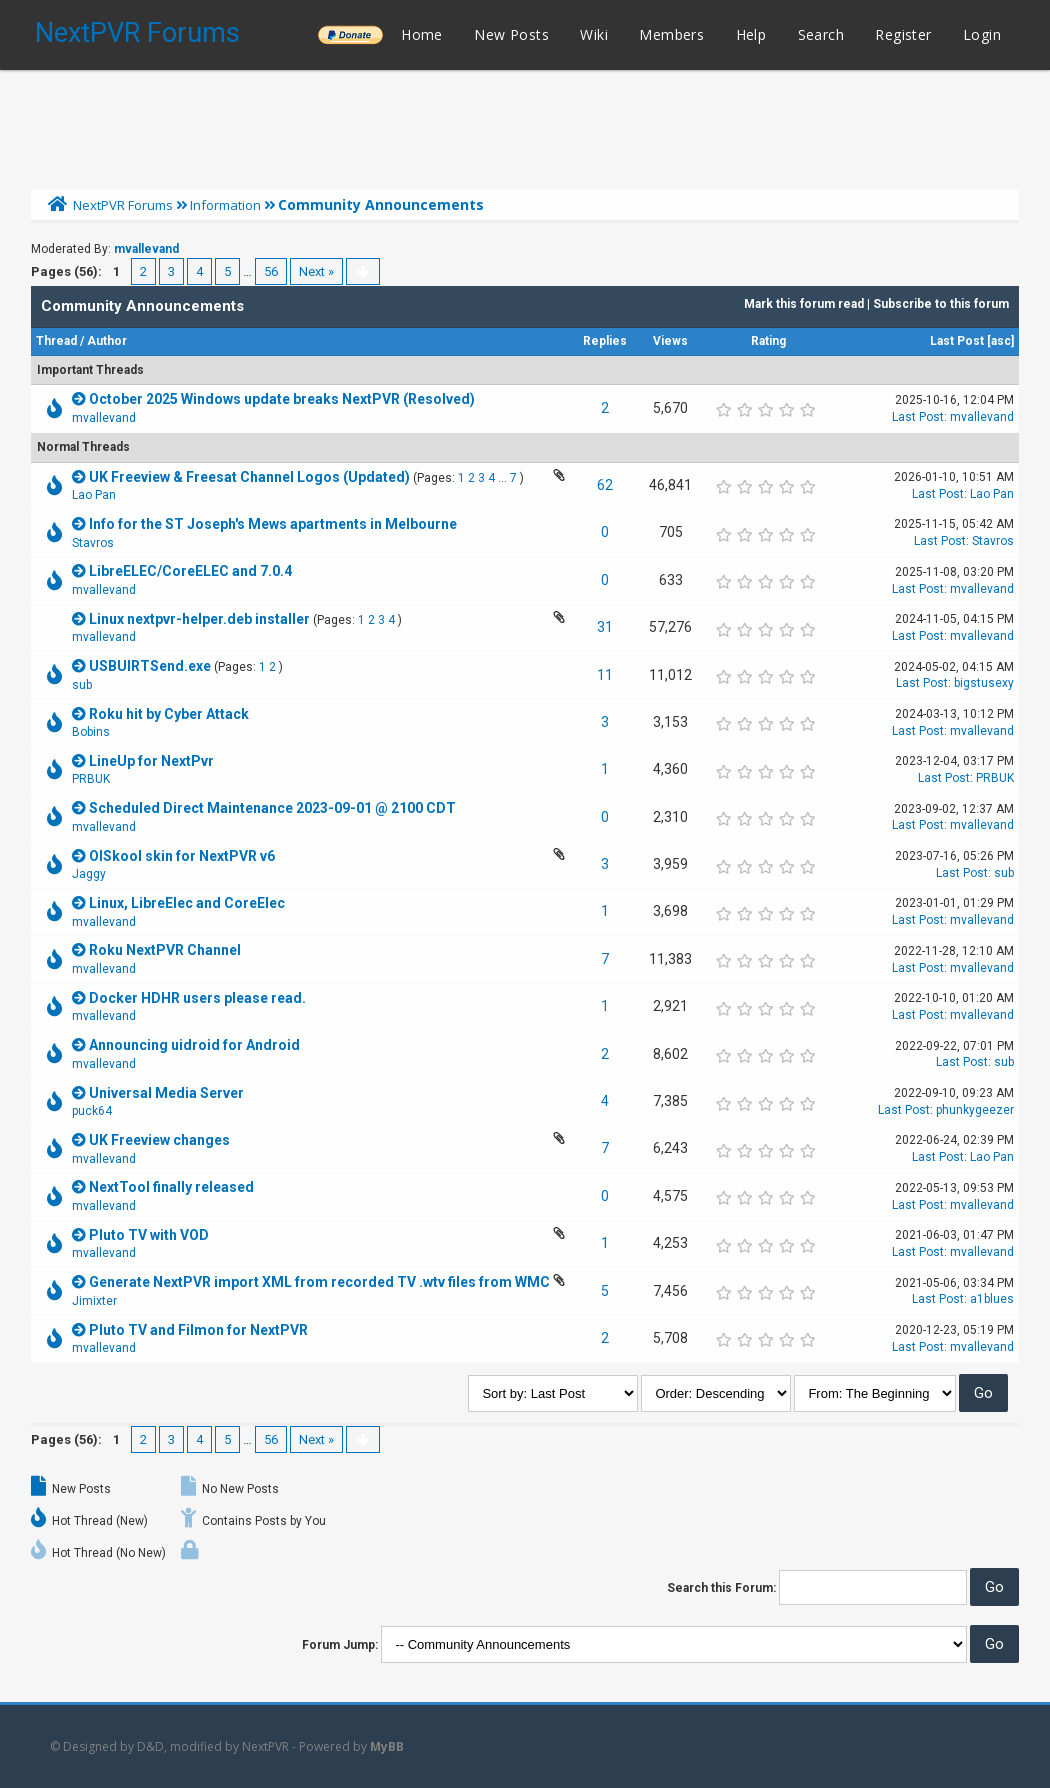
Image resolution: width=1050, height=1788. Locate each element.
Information (225, 205)
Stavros (93, 543)
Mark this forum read (804, 304)
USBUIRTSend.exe (150, 666)
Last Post (957, 341)
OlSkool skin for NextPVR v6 (182, 856)
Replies (605, 341)
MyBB (387, 1746)
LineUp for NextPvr (151, 761)
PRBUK (91, 779)
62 (605, 485)
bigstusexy (984, 683)
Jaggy (89, 874)
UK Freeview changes (159, 1140)
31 (605, 627)
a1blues (992, 1299)
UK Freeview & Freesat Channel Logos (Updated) (249, 477)
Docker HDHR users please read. (197, 998)
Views (670, 341)
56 (271, 271)
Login (982, 34)
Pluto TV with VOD (149, 1235)
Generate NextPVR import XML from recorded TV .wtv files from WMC (319, 1282)
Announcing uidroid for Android (194, 1045)
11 (605, 675)
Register (903, 34)
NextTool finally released (171, 1187)
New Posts (511, 34)
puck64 (92, 1111)
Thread (56, 341)
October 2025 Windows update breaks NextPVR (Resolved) (282, 399)
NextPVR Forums (137, 33)
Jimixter (94, 1301)
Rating (768, 341)
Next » (316, 271)
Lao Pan (94, 495)
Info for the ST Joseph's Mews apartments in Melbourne (273, 524)
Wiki (594, 34)
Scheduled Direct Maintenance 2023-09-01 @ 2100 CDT (272, 808)
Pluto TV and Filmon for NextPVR (198, 1330)
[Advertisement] (525, 125)
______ (350, 34)
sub (82, 685)
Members (671, 34)
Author (107, 341)
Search (821, 34)
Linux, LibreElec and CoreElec (187, 903)
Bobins (91, 732)
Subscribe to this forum (941, 304)
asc (1001, 341)
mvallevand (146, 249)
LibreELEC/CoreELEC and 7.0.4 (190, 571)
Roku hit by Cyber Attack (169, 714)
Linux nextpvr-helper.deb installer (199, 619)
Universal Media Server (166, 1093)
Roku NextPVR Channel (165, 950)
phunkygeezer (975, 1110)
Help (751, 34)
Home (422, 34)
